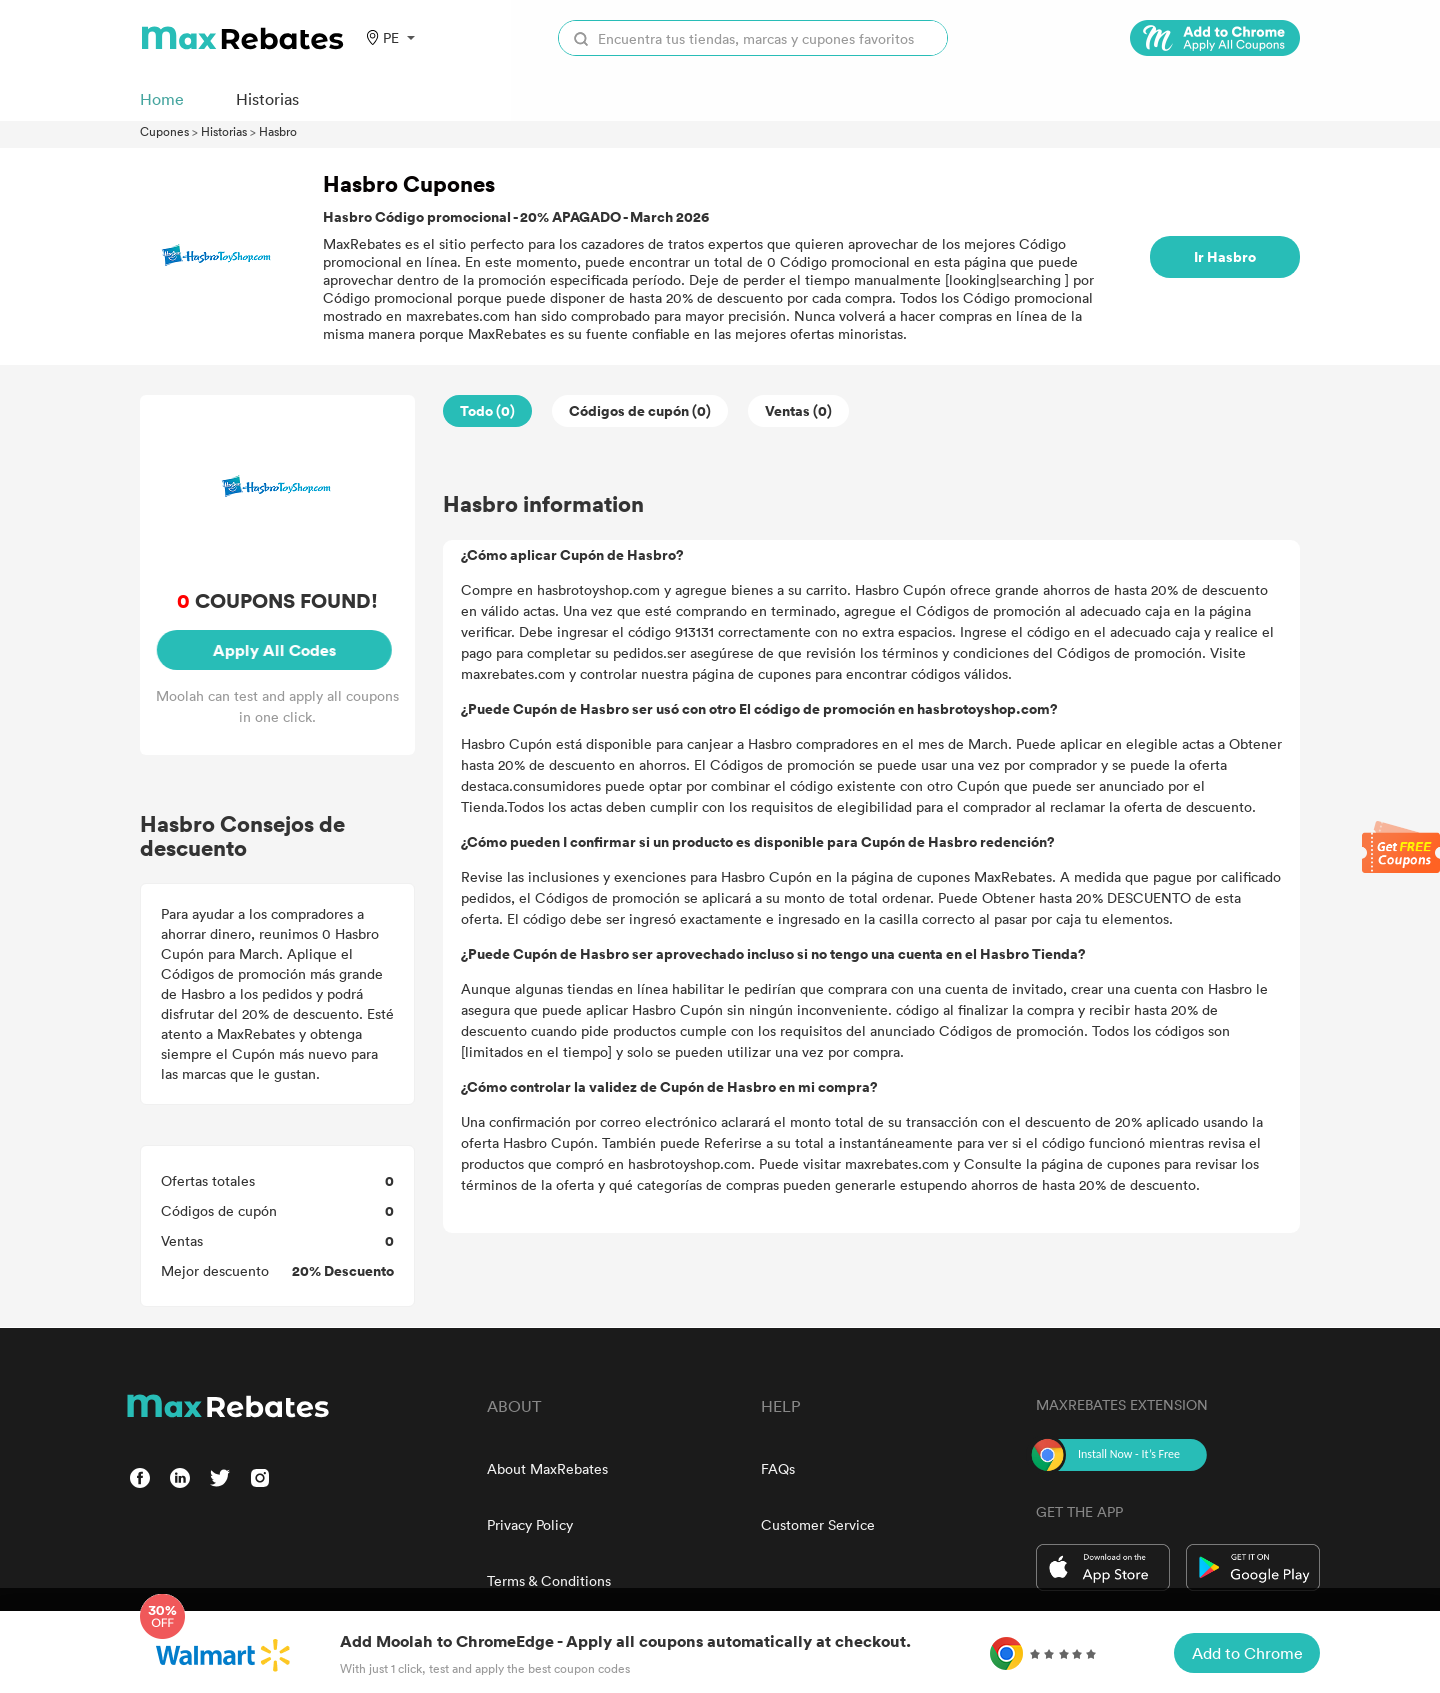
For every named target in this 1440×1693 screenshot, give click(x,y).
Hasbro (278, 131)
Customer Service (818, 1524)
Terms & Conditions (549, 1580)
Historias (224, 131)
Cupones (164, 131)
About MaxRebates (547, 1468)
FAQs (778, 1468)
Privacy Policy (530, 1524)
